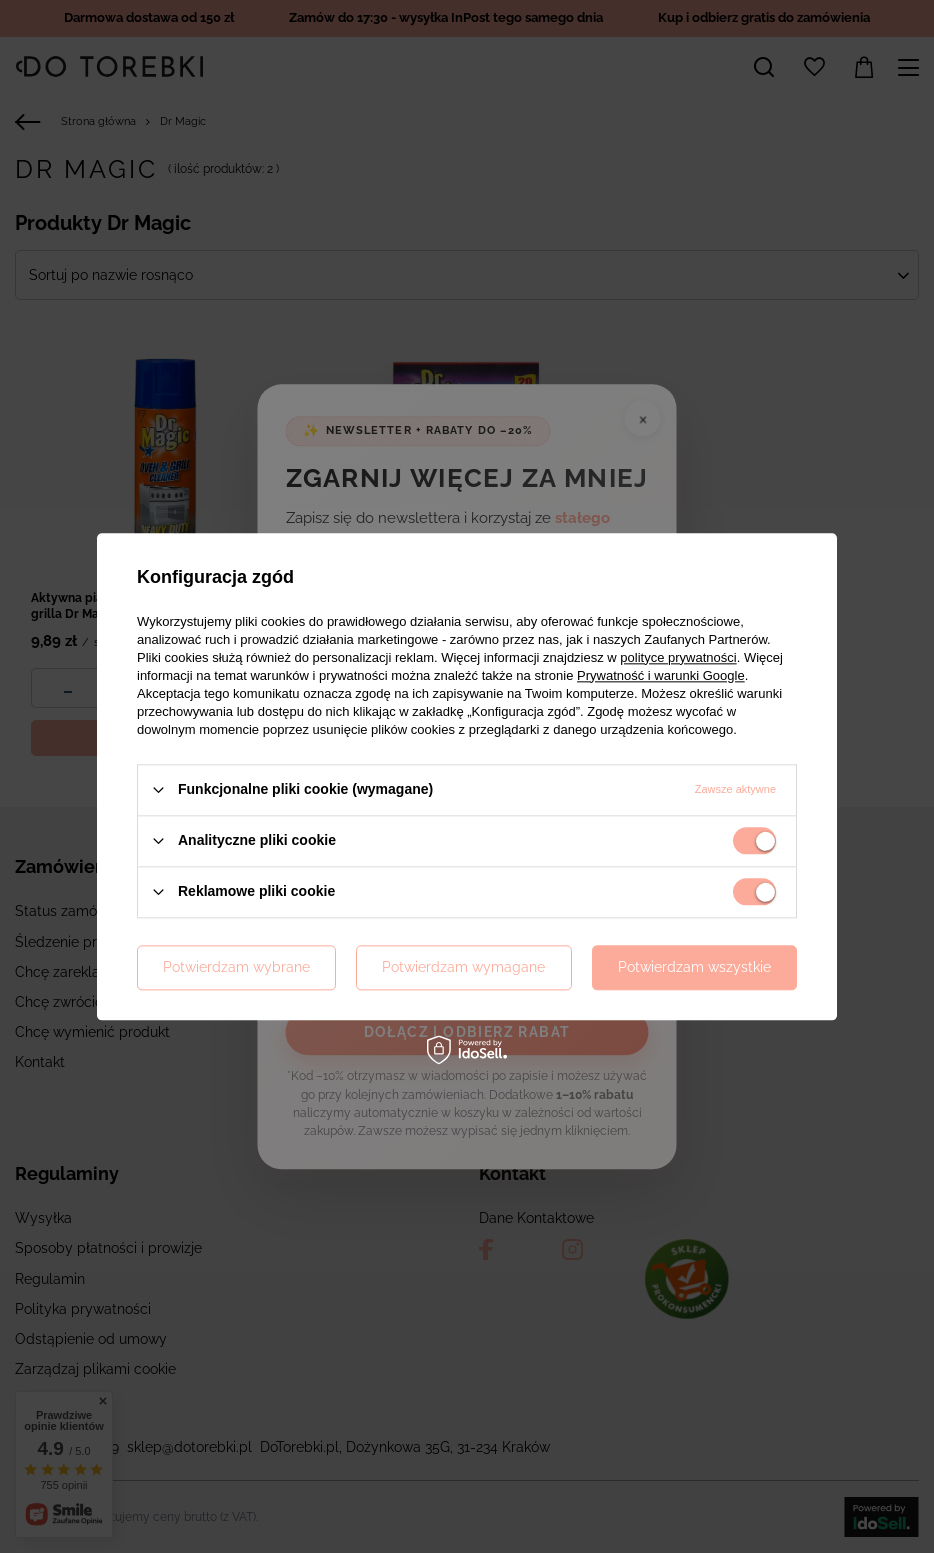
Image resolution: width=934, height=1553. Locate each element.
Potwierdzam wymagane (463, 967)
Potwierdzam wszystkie (694, 967)
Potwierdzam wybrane (236, 967)
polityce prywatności (678, 657)
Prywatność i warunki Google (661, 675)
